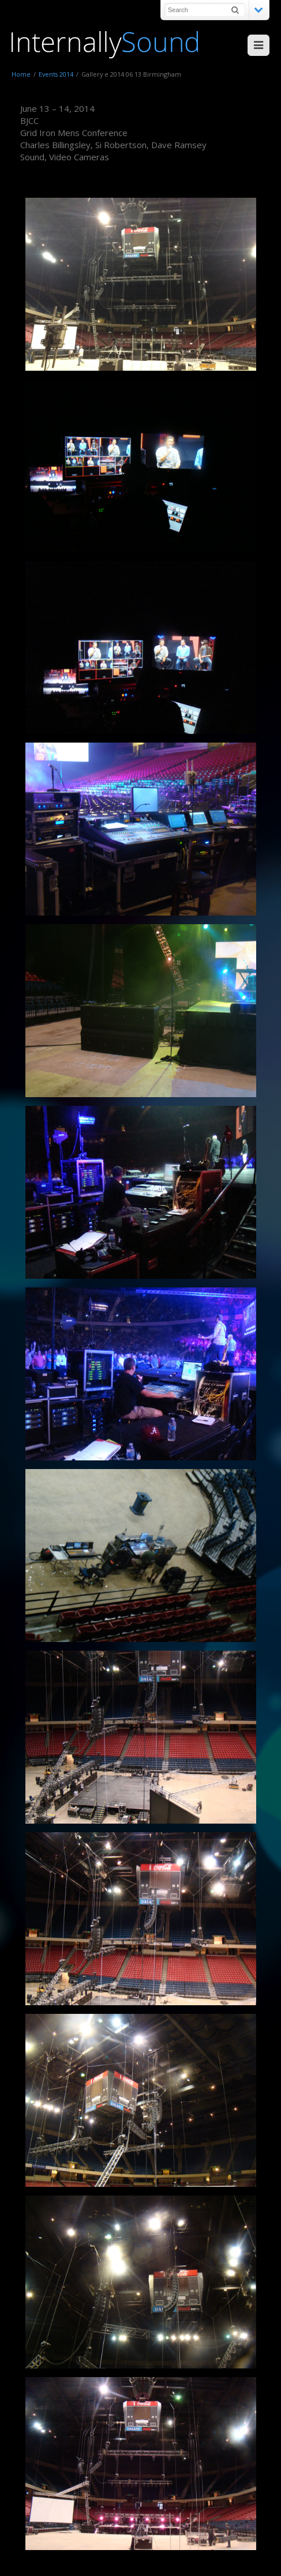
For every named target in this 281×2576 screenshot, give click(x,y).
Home (21, 74)
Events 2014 (56, 74)
